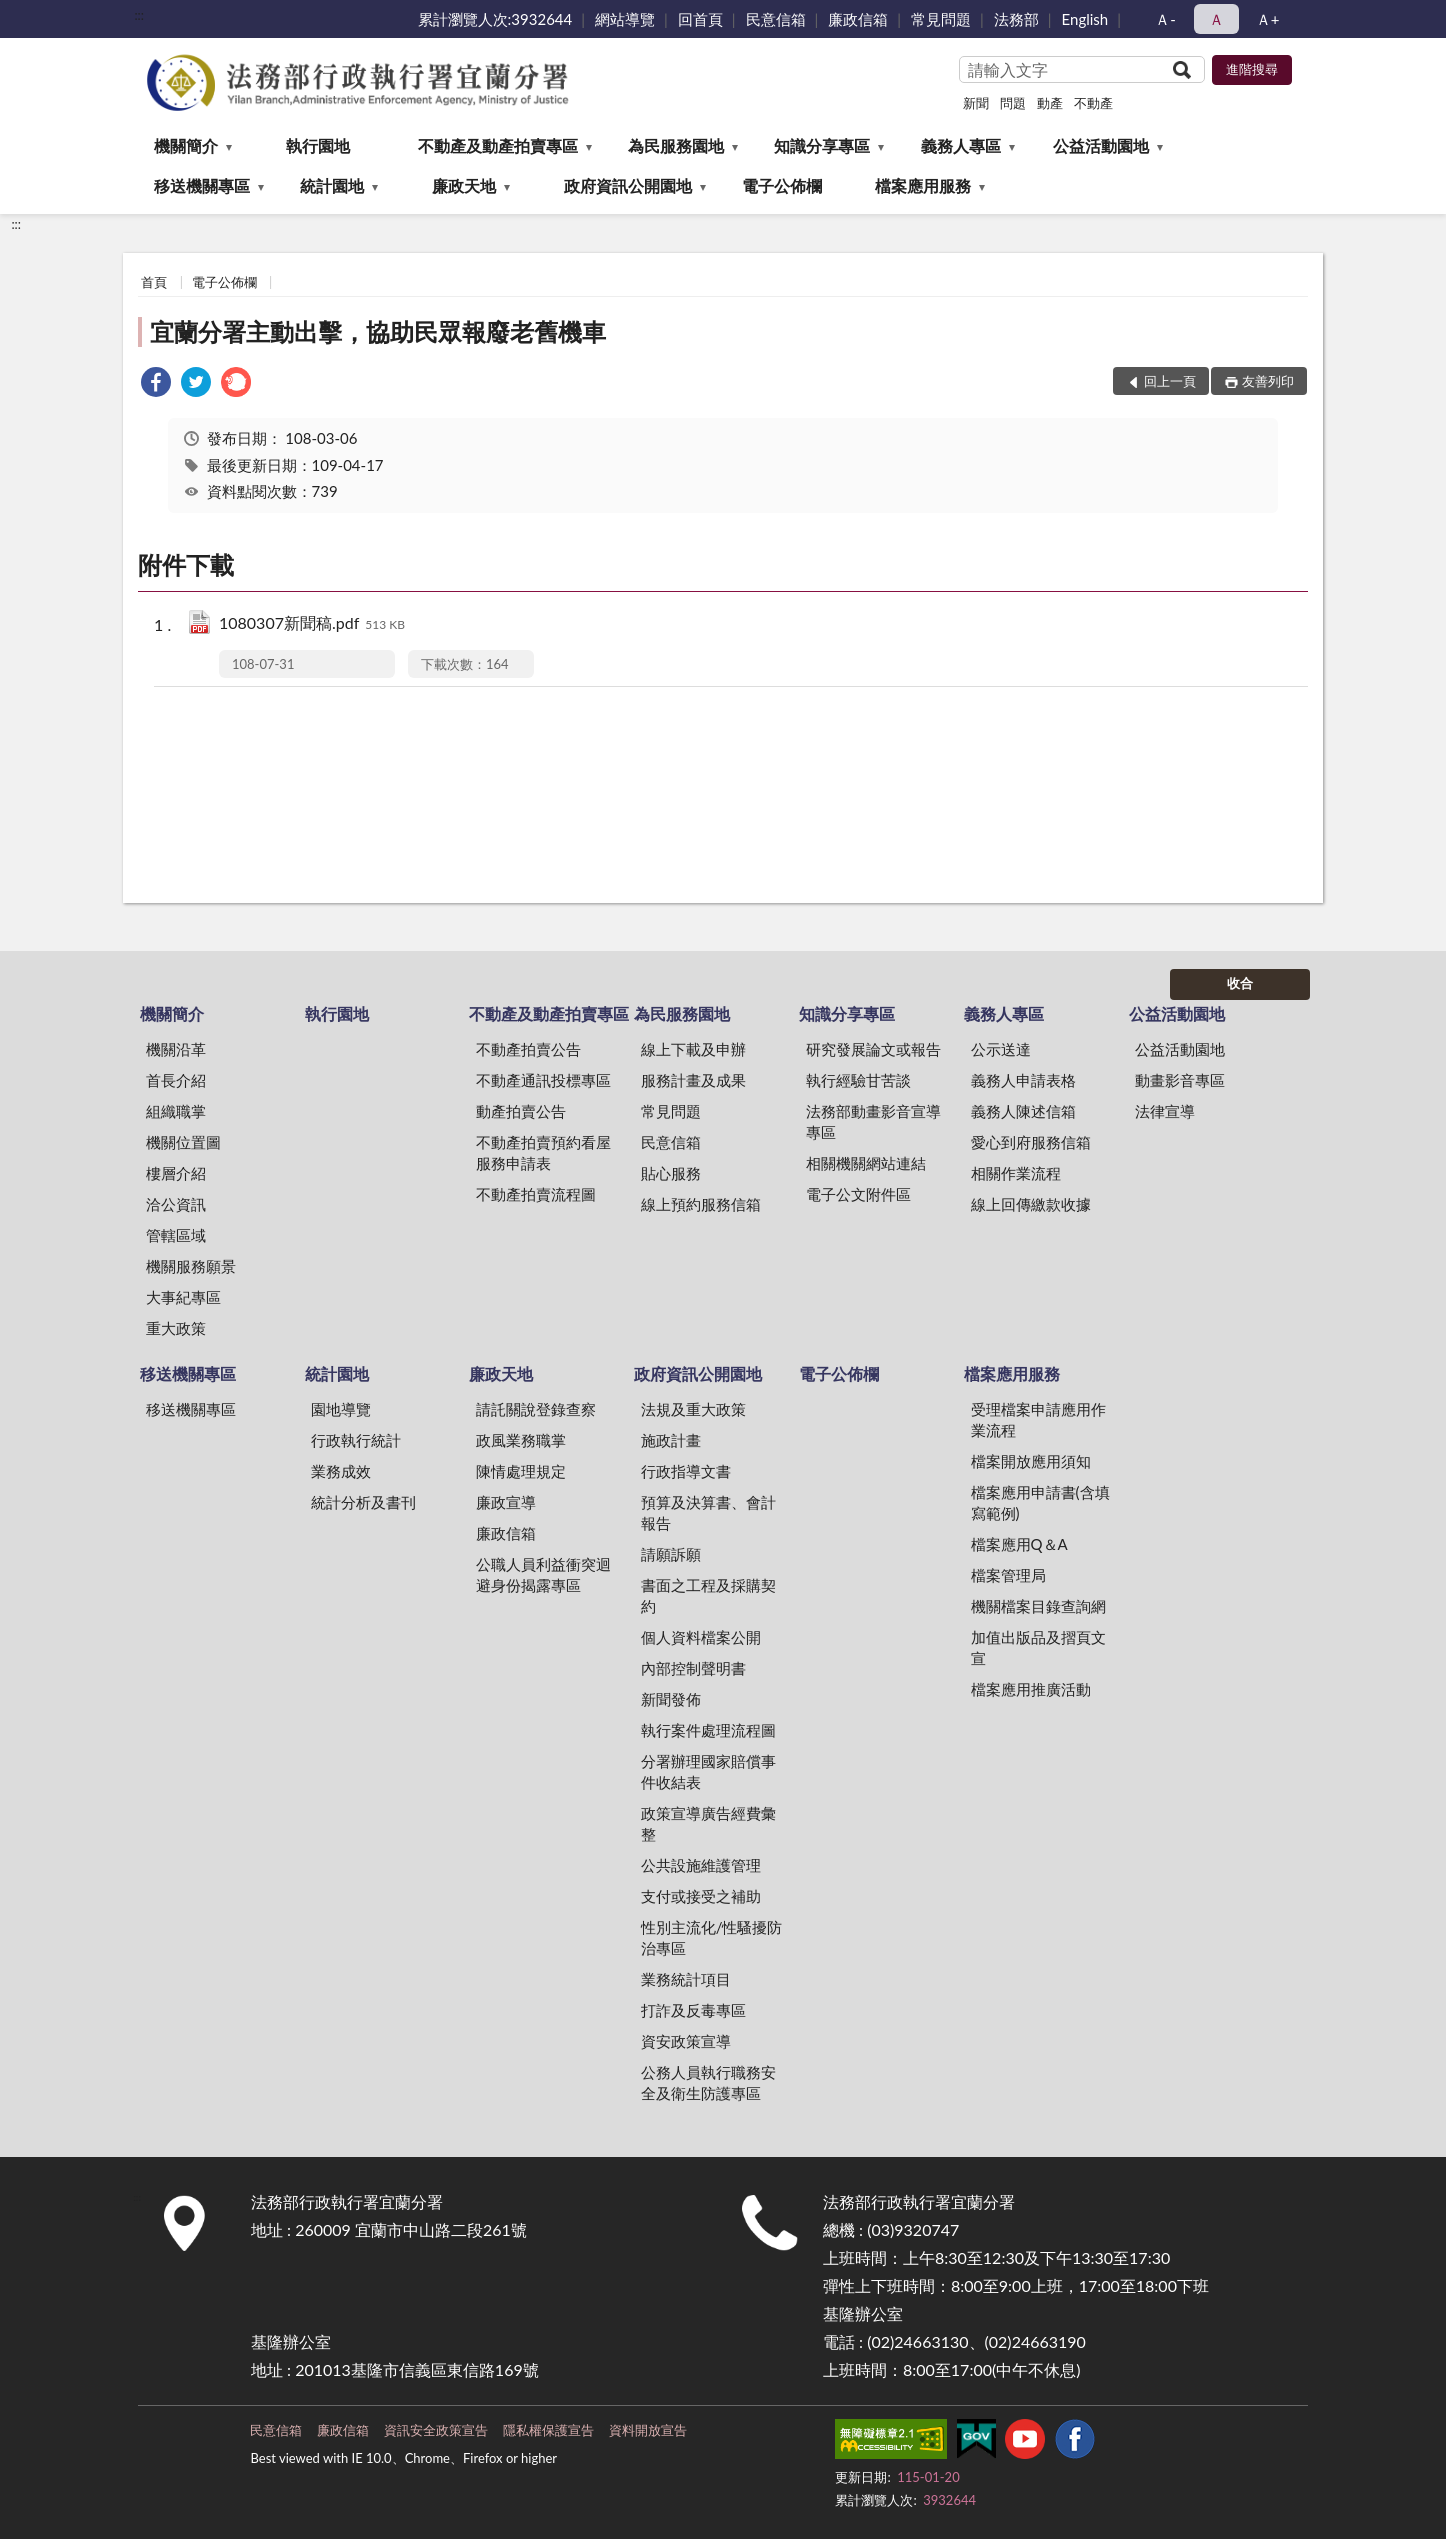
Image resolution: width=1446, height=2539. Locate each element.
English (1085, 19)
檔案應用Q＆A (1019, 1544)
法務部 (1016, 19)
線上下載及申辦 (693, 1049)
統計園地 (332, 185)
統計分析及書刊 (363, 1502)
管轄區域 (176, 1235)
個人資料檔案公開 (701, 1637)
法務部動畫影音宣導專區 (873, 1121)
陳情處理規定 (521, 1471)
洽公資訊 (176, 1204)
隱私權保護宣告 (548, 2430)
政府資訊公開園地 (628, 185)
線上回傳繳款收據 (1031, 1204)
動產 (1050, 103)
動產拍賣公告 (521, 1111)
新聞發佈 (671, 1699)
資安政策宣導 (686, 2041)
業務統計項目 (686, 1979)
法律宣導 (1165, 1111)
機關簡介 (186, 145)
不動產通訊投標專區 (543, 1080)
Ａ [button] (1216, 19)
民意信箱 (776, 19)
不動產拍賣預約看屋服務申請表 (543, 1152)
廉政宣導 (506, 1502)
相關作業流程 (1016, 1173)
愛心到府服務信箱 (1031, 1142)
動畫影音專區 (1180, 1080)
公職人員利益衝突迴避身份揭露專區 (543, 1574)
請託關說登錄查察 (536, 1409)
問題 (1013, 103)
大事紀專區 (183, 1297)
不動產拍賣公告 (528, 1049)
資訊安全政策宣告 (436, 2430)
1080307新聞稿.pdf (312, 624)
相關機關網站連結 (866, 1163)
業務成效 (341, 1471)
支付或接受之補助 (701, 1896)
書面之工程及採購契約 (708, 1595)
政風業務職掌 (521, 1440)
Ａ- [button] (1165, 19)
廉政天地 (464, 185)
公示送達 (1001, 1049)
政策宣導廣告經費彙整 (708, 1823)
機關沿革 (176, 1049)
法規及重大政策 (693, 1409)
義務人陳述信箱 (1023, 1111)
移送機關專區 (202, 185)
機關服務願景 (191, 1266)
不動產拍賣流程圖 (536, 1194)
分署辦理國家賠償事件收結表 (708, 1771)
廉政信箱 (858, 19)
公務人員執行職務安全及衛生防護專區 (708, 2082)
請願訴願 (671, 1554)
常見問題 (941, 19)
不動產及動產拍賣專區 (498, 145)
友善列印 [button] (1268, 381)
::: (139, 15)
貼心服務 (671, 1173)
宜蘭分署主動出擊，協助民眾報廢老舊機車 (378, 331)
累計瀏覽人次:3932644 (495, 19)
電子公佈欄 (782, 185)
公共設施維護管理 (701, 1865)
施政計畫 (671, 1440)
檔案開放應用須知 (1031, 1461)
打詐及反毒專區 (693, 2010)
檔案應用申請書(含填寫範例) (1040, 1502)
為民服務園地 (676, 145)
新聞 (976, 103)
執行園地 (318, 145)
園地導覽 (341, 1409)
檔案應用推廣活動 (1031, 1689)
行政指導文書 (686, 1471)
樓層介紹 (176, 1173)
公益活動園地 (1101, 145)
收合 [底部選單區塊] (1240, 983)
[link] (156, 384)
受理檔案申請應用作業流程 (1038, 1419)
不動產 (1093, 103)
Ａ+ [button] (1268, 19)
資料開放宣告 (648, 2430)
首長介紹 (176, 1080)
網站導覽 (625, 19)
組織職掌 (176, 1111)
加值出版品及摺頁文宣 (1038, 1647)
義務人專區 (961, 145)
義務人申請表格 (1023, 1080)
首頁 (154, 282)
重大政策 (176, 1328)
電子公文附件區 (858, 1194)
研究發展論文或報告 (873, 1049)
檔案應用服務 (923, 185)
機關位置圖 (183, 1142)
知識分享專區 (822, 145)
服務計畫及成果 (693, 1080)
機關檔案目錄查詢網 (1038, 1606)
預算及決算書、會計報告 (708, 1512)
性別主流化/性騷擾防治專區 (712, 1937)
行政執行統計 (356, 1440)
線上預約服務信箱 (701, 1204)
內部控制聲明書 (693, 1668)
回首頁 (700, 19)
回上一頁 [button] (1170, 381)
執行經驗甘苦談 (858, 1080)
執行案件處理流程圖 (708, 1730)
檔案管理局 (1008, 1575)
